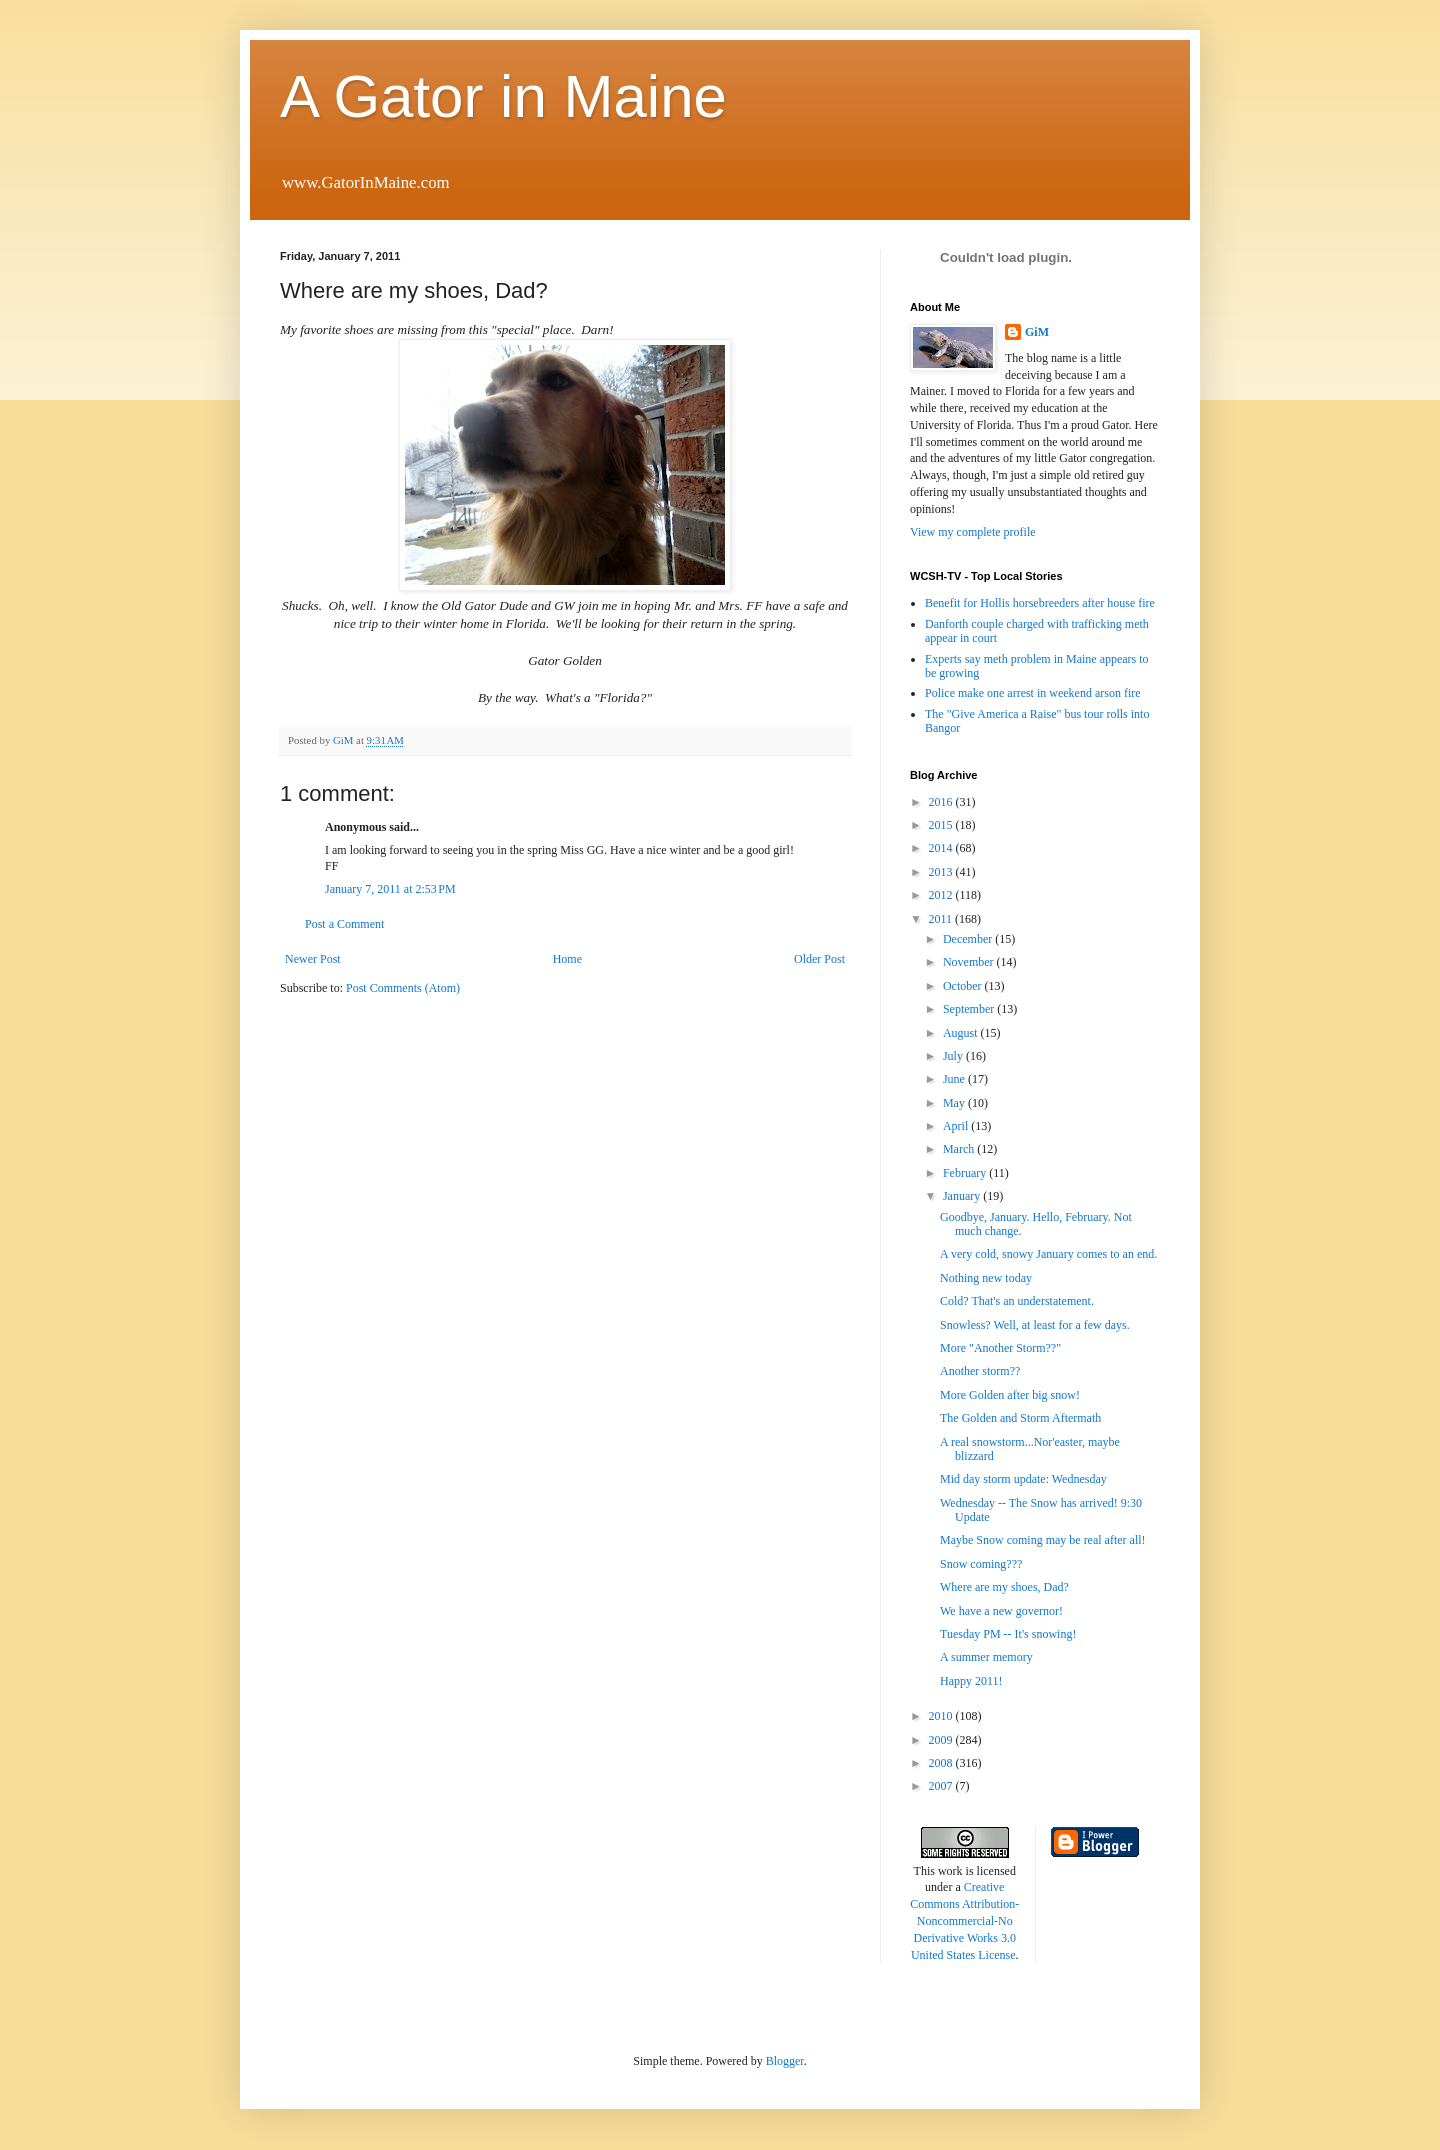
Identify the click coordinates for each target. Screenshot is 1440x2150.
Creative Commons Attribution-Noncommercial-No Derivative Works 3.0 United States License (964, 1920)
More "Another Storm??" (1000, 1348)
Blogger (785, 2061)
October (964, 986)
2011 (942, 919)
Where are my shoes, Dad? (1004, 1587)
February (966, 1173)
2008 (942, 1763)
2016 (942, 802)
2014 (942, 848)
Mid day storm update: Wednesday (1023, 1479)
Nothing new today (986, 1278)
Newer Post (313, 959)
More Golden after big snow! (1010, 1395)
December (969, 939)
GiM (1037, 332)
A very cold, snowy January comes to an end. (1048, 1254)
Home (567, 959)
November (970, 962)
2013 (942, 872)
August (962, 1033)
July (954, 1056)
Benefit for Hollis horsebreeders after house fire (1040, 603)
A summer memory (986, 1657)
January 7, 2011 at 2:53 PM (390, 889)
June (955, 1079)
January (963, 1196)
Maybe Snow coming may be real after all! (1043, 1540)
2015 (942, 825)
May (955, 1103)
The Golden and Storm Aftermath (1020, 1418)
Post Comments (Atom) (403, 988)
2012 (942, 895)
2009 (942, 1740)
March (960, 1149)
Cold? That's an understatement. (1017, 1301)
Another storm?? (980, 1371)
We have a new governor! (1001, 1611)
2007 (942, 1786)
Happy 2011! (971, 1681)
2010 (942, 1716)
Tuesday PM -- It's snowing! (1008, 1634)
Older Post (819, 959)
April (957, 1126)
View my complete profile (973, 532)
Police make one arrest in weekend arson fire (1033, 693)
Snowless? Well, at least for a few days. (1035, 1325)
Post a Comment (344, 924)
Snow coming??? (981, 1564)
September (970, 1009)
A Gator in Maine (503, 96)
